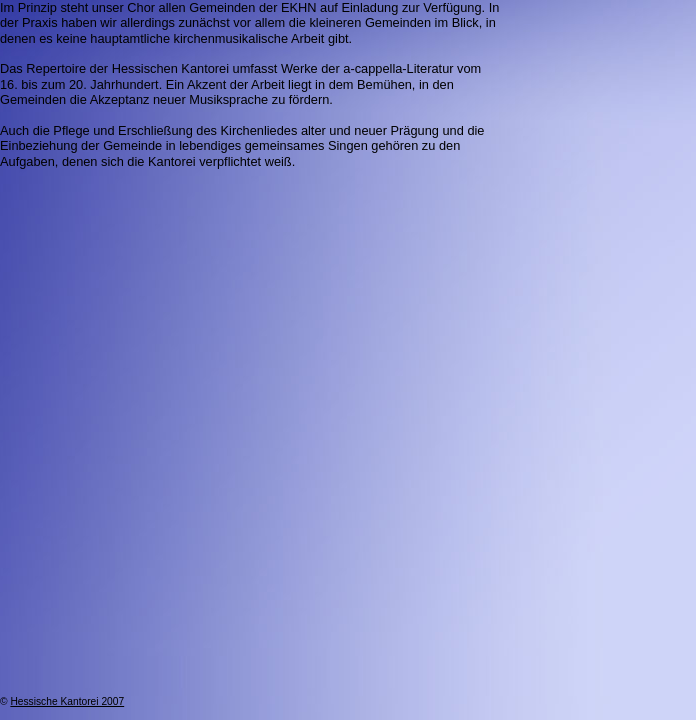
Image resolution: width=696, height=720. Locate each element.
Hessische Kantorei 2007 (67, 701)
